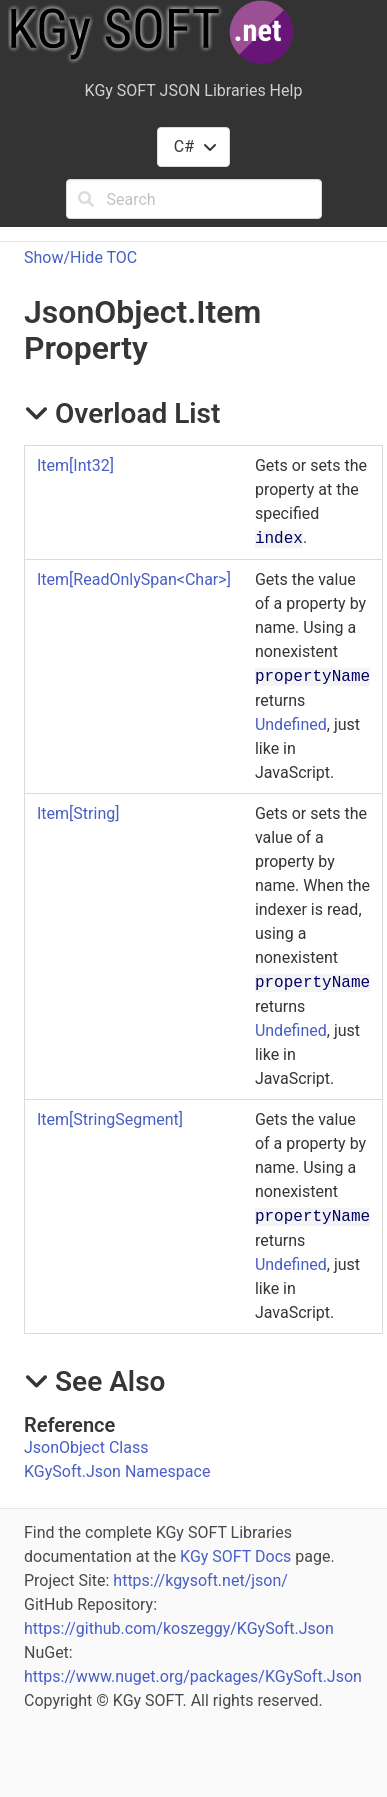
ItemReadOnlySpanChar (134, 579)
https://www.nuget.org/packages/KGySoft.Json (193, 1676)
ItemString (78, 813)
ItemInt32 (75, 465)
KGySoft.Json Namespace (117, 1471)
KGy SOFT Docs (235, 1556)
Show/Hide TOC (80, 257)
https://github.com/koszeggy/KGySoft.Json (179, 1628)
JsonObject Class (86, 1447)
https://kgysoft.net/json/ (200, 1580)
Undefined (291, 724)
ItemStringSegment (110, 1119)
